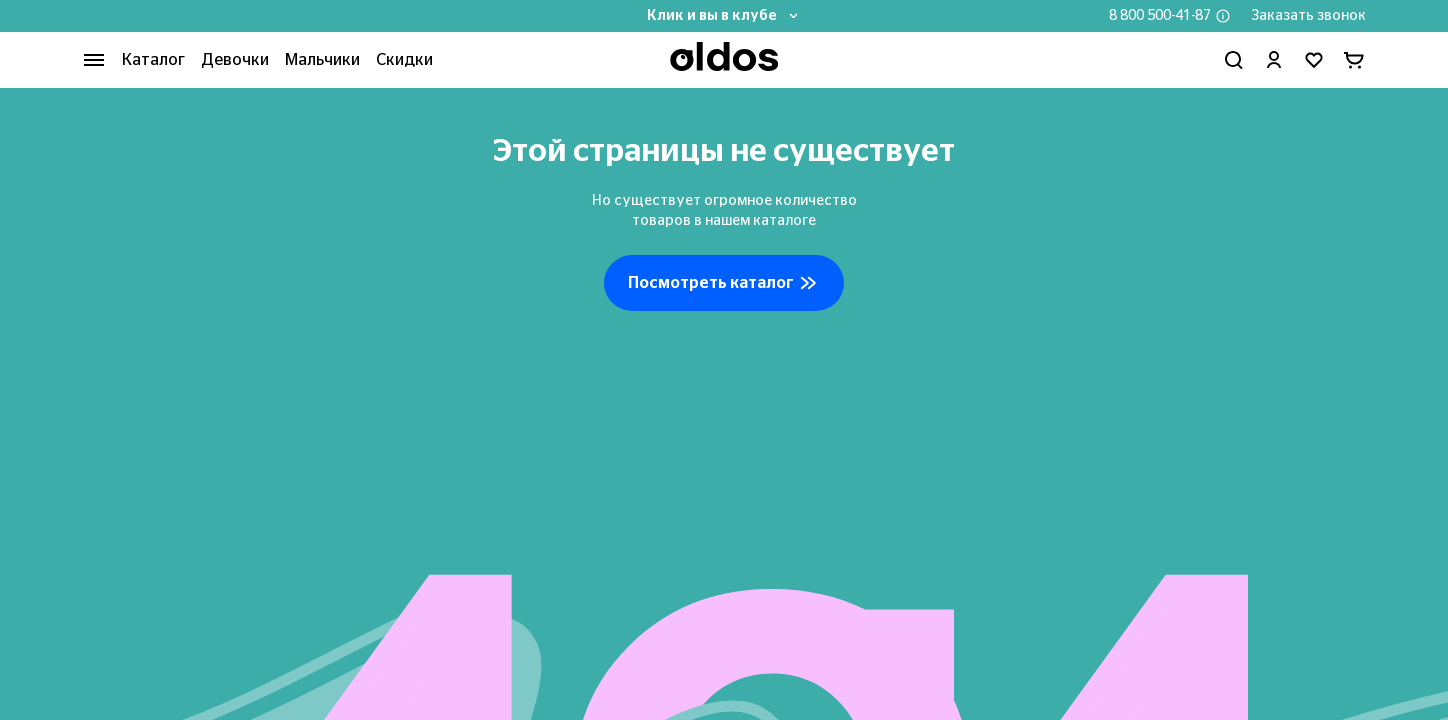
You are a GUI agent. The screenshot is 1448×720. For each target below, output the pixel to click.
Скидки (404, 60)
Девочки (235, 60)
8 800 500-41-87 (1160, 16)
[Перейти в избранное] (1314, 60)
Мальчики (322, 60)
